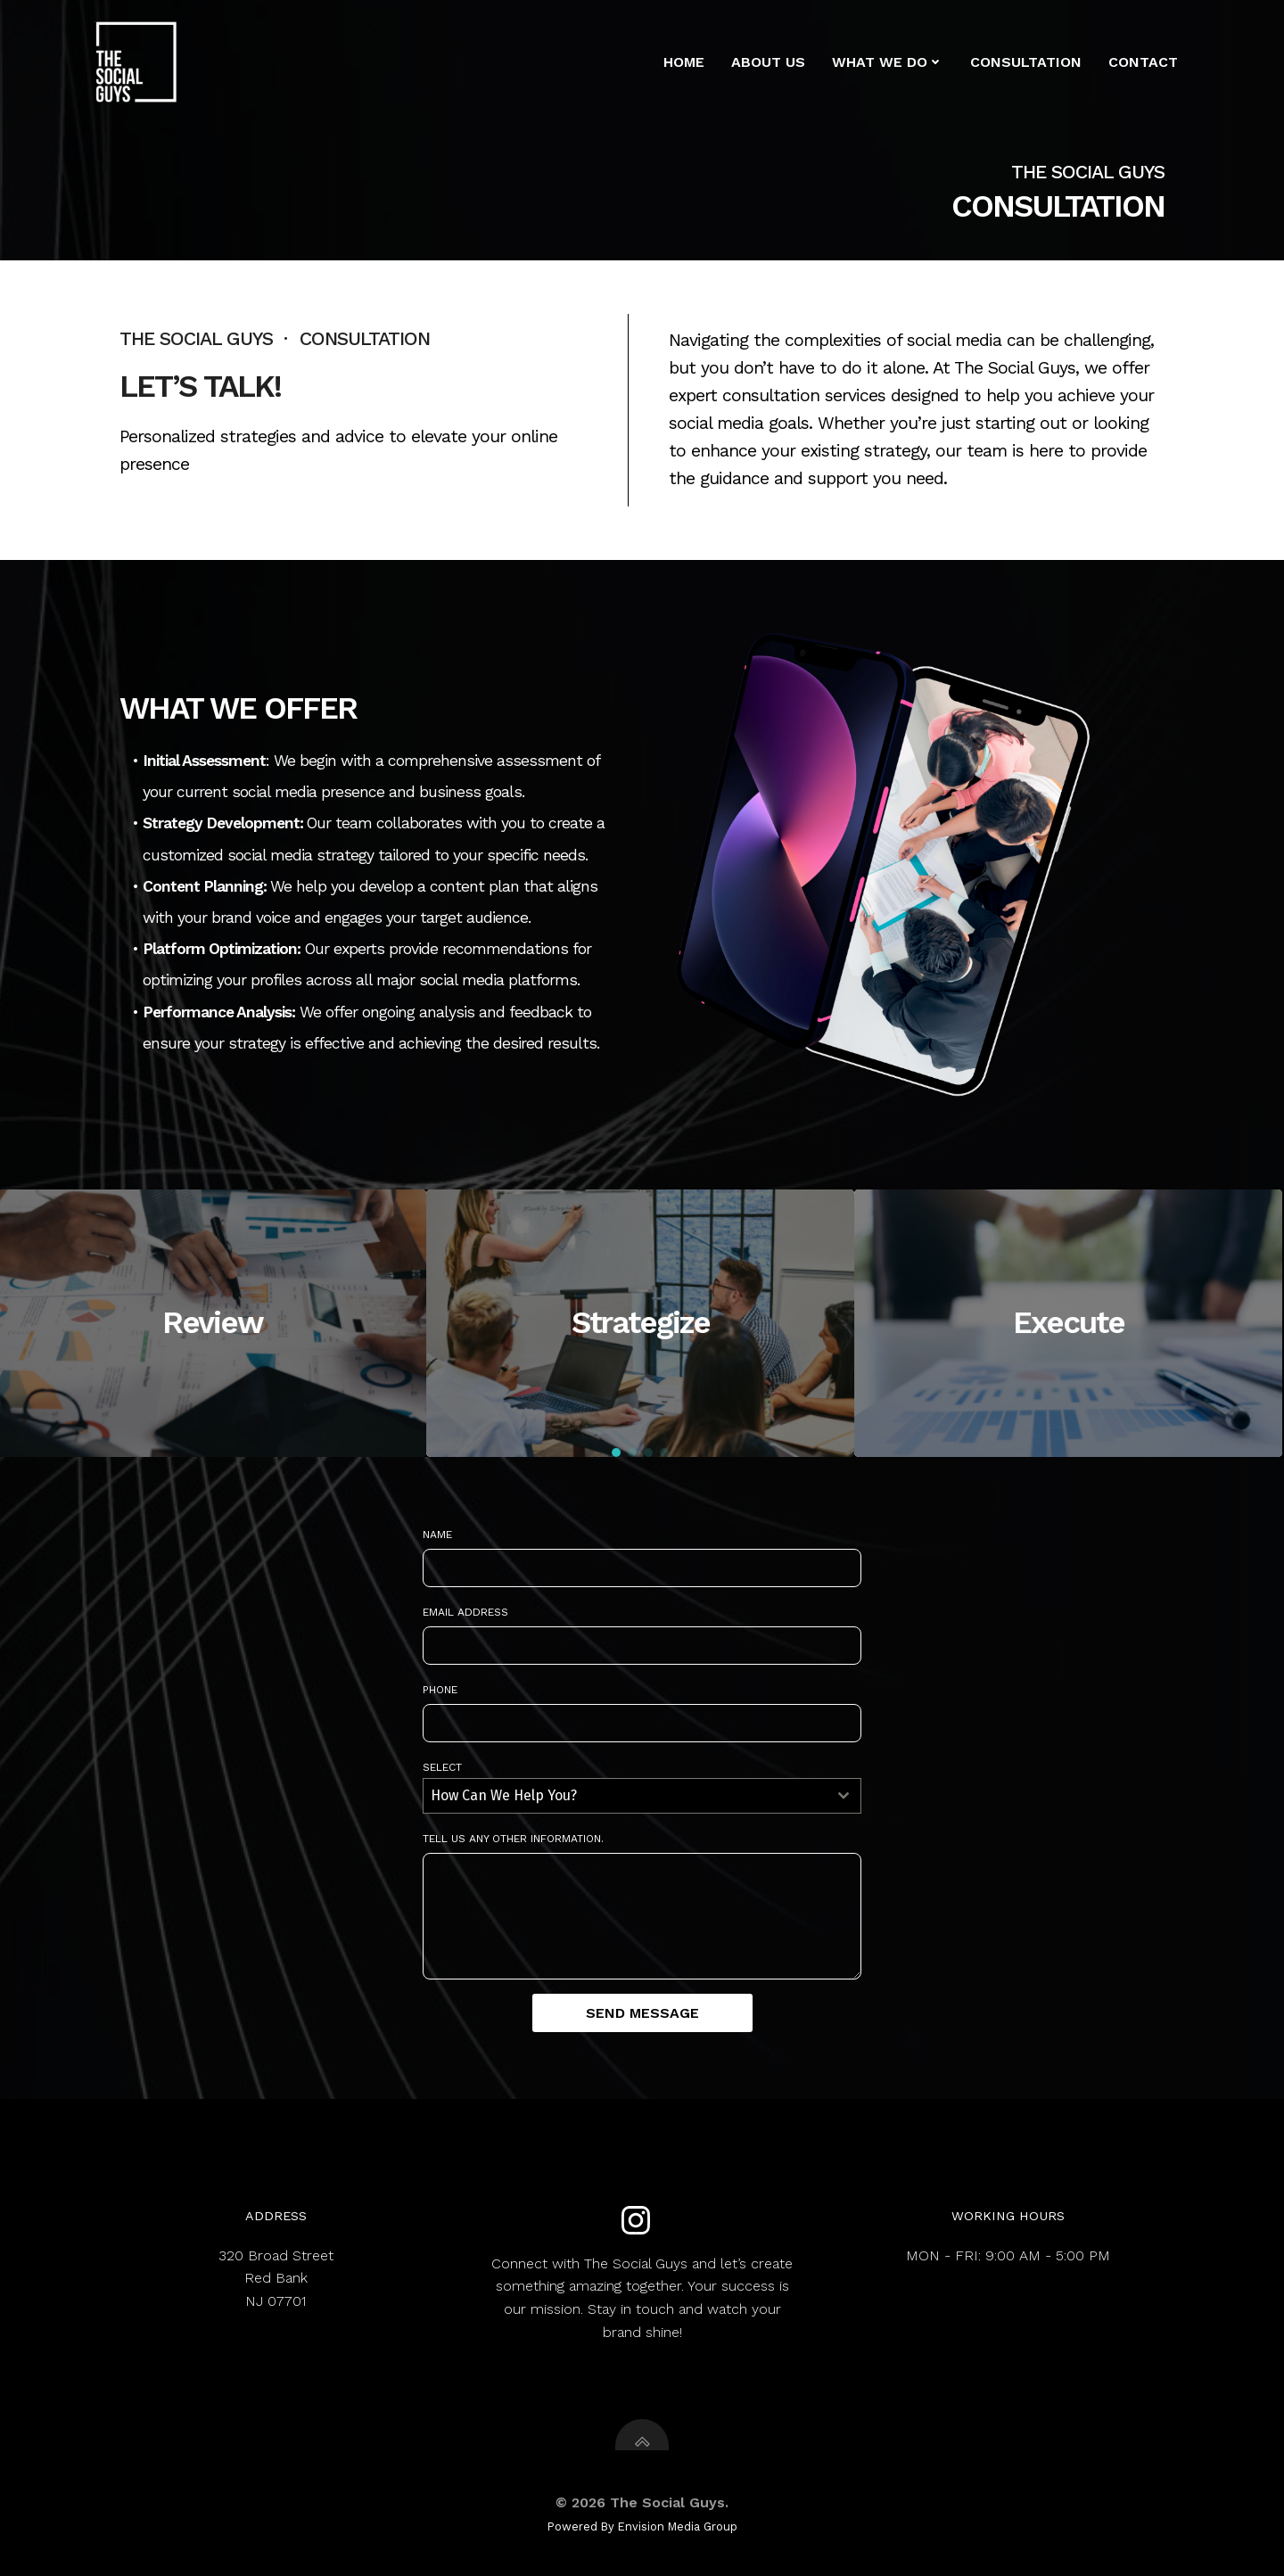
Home (683, 62)
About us (768, 62)
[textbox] (625, 1796)
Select (442, 1767)
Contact (1143, 62)
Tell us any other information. (513, 1838)
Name (437, 1534)
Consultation (1026, 62)
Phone (440, 1689)
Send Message (642, 2012)
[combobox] (642, 1796)
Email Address (465, 1612)
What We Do (887, 62)
